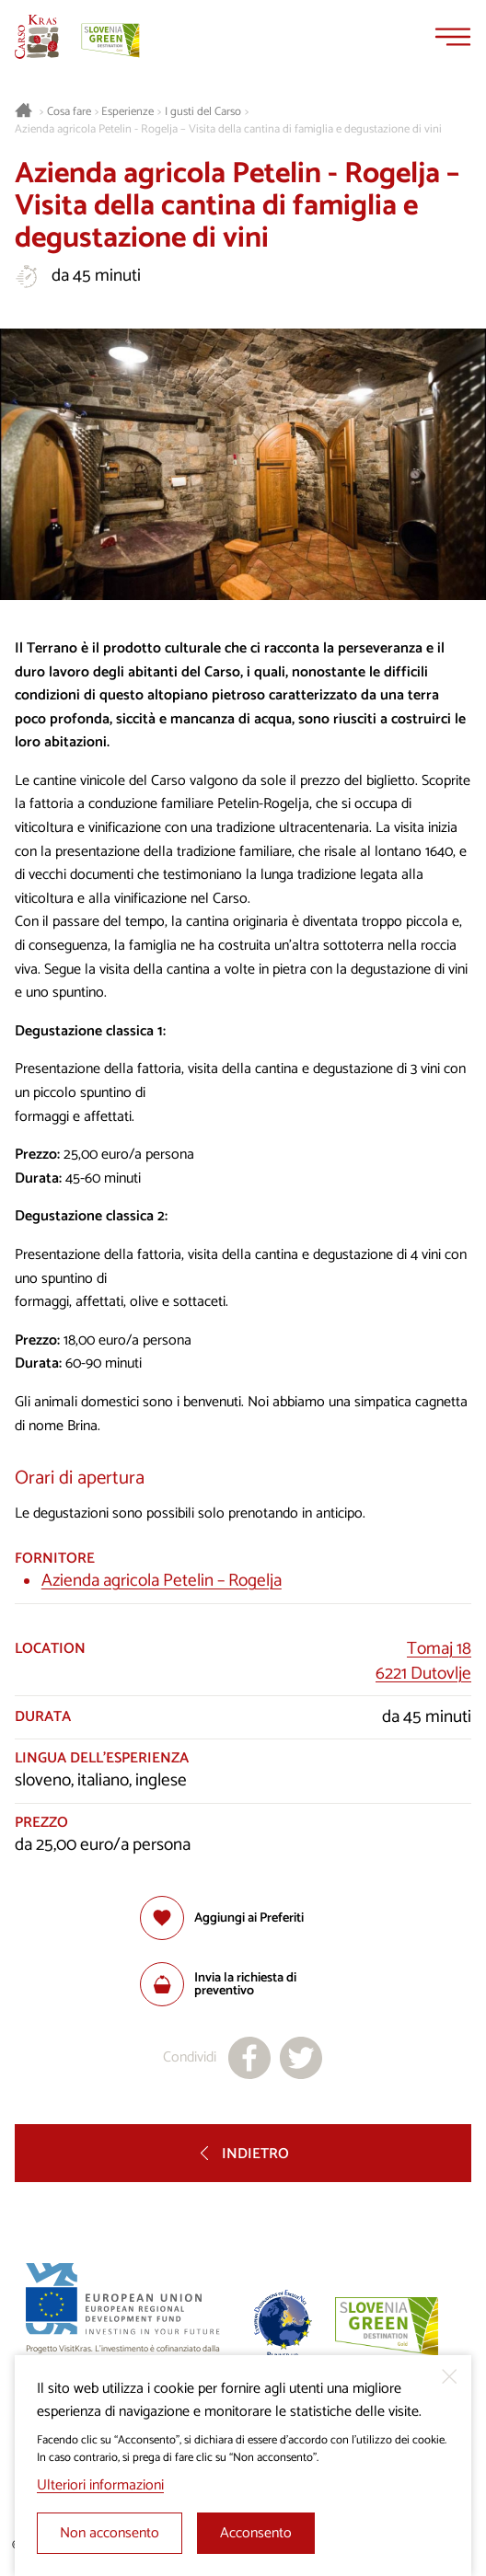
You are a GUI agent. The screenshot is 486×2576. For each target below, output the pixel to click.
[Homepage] (37, 37)
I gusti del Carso (203, 112)
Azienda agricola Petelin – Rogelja (161, 1580)
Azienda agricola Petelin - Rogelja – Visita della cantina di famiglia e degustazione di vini (228, 129)
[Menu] (452, 36)
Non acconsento (109, 2533)
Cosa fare (69, 112)
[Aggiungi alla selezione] (222, 1918)
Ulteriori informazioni (100, 2485)
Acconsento (256, 2533)
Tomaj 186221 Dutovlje (423, 1661)
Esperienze (127, 112)
